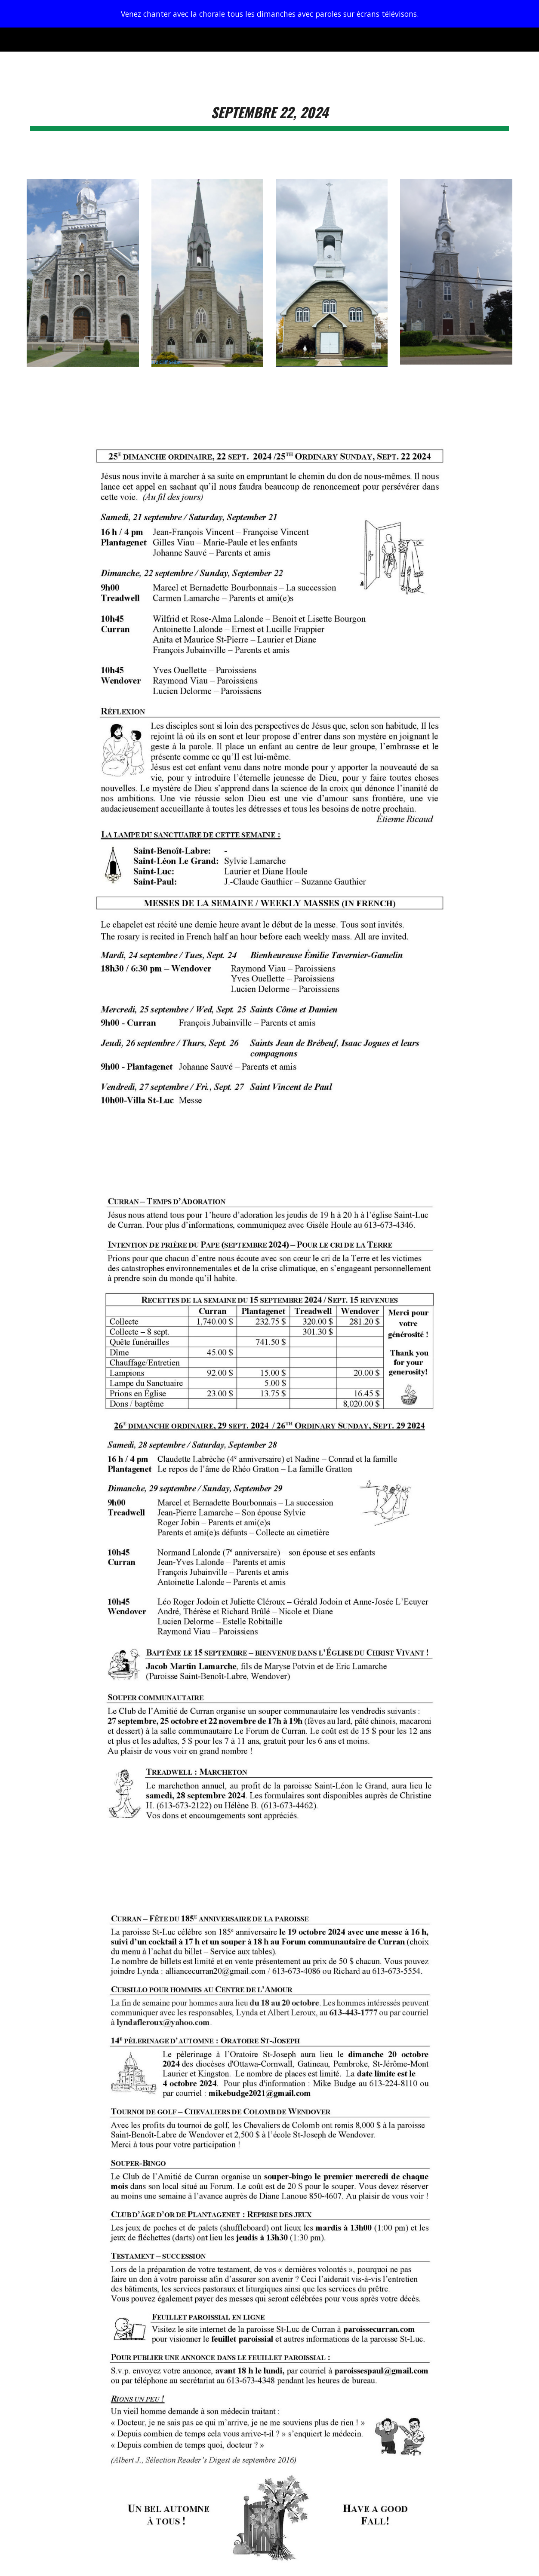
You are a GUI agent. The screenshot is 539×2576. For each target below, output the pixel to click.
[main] (269, 110)
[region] (269, 14)
